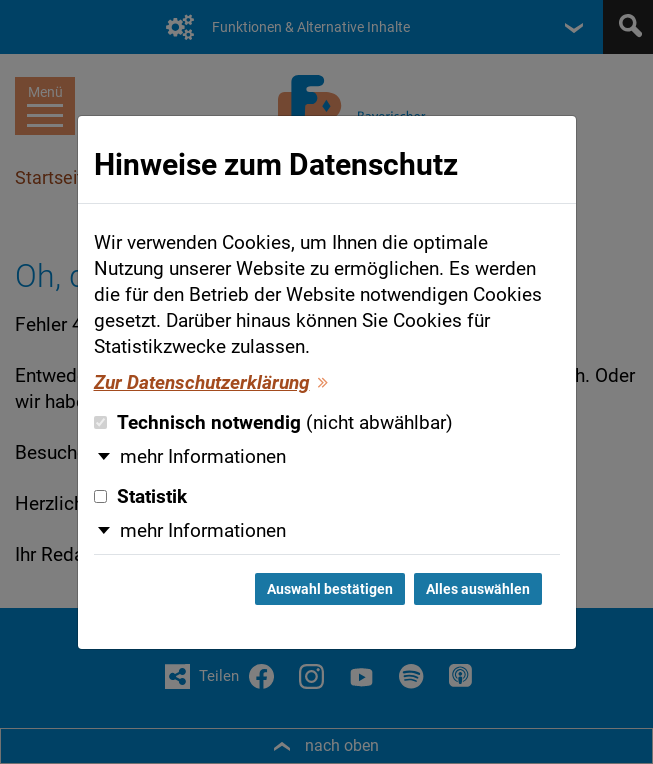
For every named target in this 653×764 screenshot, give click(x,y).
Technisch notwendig (273, 423)
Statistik (140, 497)
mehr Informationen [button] (203, 457)
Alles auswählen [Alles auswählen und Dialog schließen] (478, 589)
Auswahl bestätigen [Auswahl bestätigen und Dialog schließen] (330, 589)
